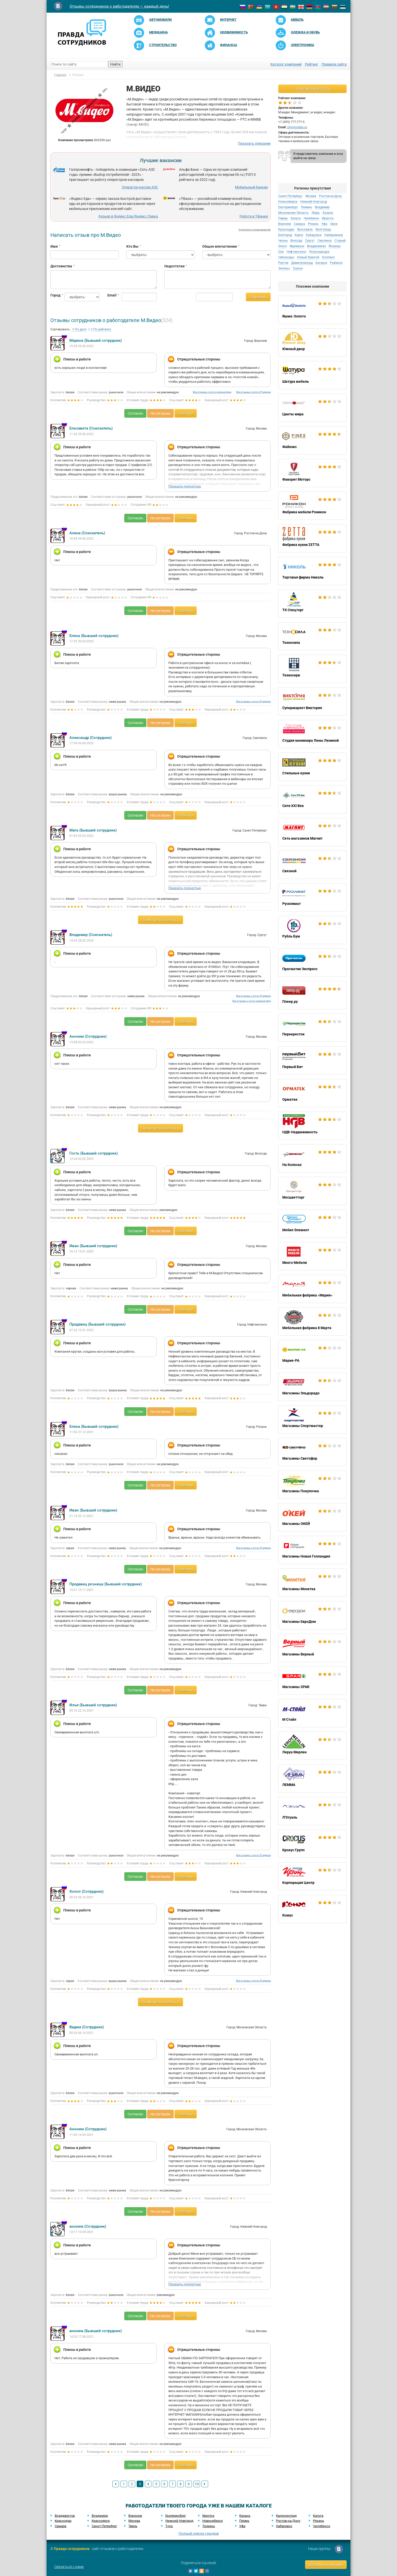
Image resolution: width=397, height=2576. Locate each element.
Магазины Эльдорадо (312, 1387)
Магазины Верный (312, 1648)
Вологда (296, 240)
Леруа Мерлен (312, 1746)
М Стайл (312, 1713)
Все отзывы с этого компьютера (212, 392)
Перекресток (312, 1028)
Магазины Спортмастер (312, 1419)
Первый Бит (312, 1060)
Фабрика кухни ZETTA (312, 538)
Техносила (312, 636)
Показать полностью (184, 486)
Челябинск (311, 218)
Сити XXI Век (312, 799)
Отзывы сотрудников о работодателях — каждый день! (119, 6)
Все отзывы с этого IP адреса (253, 392)
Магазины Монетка (312, 1582)
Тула (169, 2526)
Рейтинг (311, 64)
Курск (299, 235)
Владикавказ (316, 246)
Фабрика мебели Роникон (312, 506)
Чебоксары (286, 257)
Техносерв (312, 669)
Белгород (285, 235)
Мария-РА (312, 1354)
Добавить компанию (325, 2565)
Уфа (324, 224)
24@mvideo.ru (297, 127)
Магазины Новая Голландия (312, 1550)
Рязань (313, 224)
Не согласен (160, 413)
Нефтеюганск (296, 251)
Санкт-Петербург (290, 196)
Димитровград (302, 263)
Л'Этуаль (312, 1811)
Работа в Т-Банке (254, 216)
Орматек (312, 1093)
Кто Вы (132, 246)
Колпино (328, 257)
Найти (115, 64)
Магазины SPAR (312, 1680)
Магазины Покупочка (312, 1485)
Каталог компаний (286, 64)
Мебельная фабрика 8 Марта (312, 1321)
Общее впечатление (219, 246)
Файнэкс (312, 440)
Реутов (283, 263)
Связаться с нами (69, 2567)
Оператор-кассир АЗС (140, 187)
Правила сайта (334, 64)
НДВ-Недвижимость (312, 1126)
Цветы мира (312, 408)
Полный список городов (198, 2533)
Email (110, 295)
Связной (312, 865)
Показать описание (254, 143)
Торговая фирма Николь (312, 571)
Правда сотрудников (71, 2549)
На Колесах (312, 1158)
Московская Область (293, 213)
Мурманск (297, 246)
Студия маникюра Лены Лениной (312, 734)
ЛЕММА (312, 1778)
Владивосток (65, 2516)
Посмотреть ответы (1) (160, 920)
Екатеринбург (288, 207)
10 (197, 2484)
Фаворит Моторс (312, 473)
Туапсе (298, 268)
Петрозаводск (319, 251)
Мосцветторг (312, 1191)
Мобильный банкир (251, 187)
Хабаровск (314, 235)
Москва (310, 196)
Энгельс (284, 268)
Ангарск (321, 263)
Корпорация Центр (312, 1876)
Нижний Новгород (313, 201)
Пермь (283, 218)
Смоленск (324, 240)
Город (53, 295)
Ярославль (305, 229)
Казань (328, 213)
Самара (299, 224)
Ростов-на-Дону (330, 196)
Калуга (296, 218)
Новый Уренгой (308, 257)
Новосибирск (287, 201)
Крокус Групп (312, 1844)
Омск (334, 224)
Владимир (322, 207)
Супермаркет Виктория (312, 701)
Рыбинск (336, 263)
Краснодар (286, 229)
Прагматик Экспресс (312, 962)
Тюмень (306, 207)
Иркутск (327, 218)
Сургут (310, 240)
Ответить (185, 413)
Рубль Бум (312, 930)
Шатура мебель (312, 375)
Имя (54, 246)
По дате (79, 329)
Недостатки (174, 266)
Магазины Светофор (312, 1452)
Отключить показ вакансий (255, 229)
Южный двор (312, 342)
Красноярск (101, 2521)
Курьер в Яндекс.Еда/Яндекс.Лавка (128, 216)
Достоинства (61, 266)
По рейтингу (101, 329)
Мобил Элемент (312, 1224)
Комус (312, 1909)
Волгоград (323, 229)
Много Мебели (312, 1256)
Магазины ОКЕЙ (312, 1517)
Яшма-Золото (312, 310)
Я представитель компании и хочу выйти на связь (318, 156)
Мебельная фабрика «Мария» (312, 1289)
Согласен (135, 413)
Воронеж (284, 224)
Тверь (315, 213)
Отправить (258, 297)
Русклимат (312, 897)
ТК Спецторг (312, 604)
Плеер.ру (312, 995)
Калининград (286, 2516)
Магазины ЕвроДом (312, 1615)
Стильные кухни (312, 767)
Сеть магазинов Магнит (312, 832)
